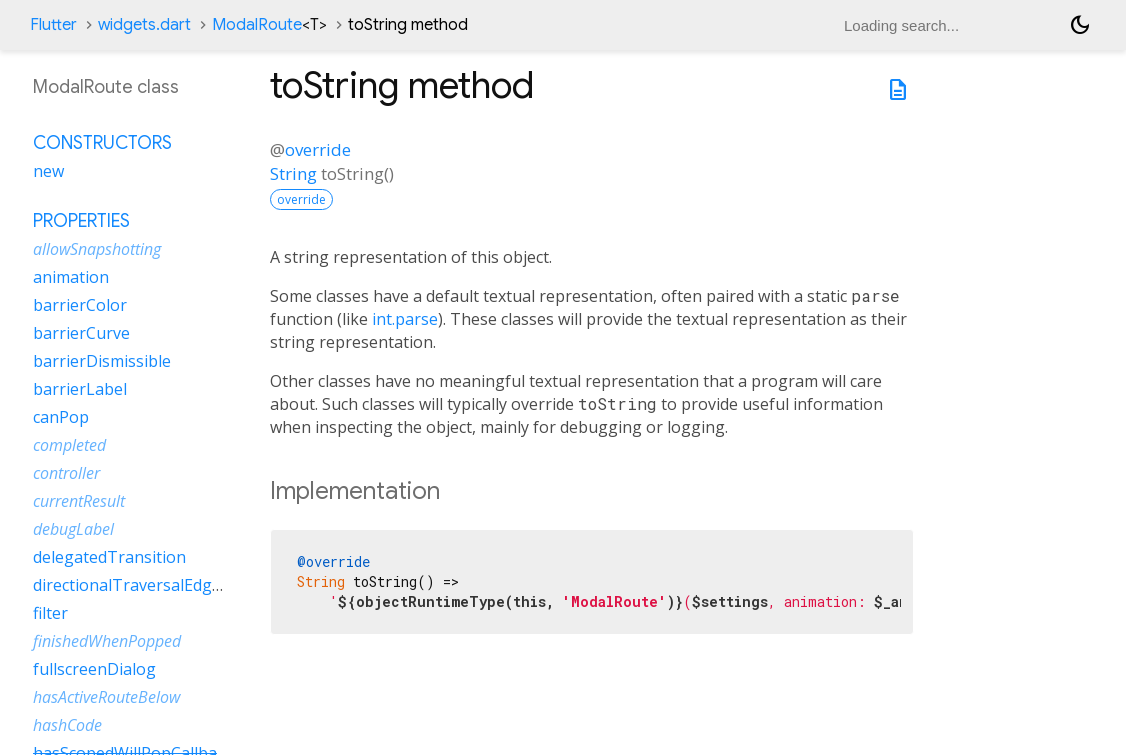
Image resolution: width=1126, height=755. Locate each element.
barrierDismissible (102, 361)
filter (50, 613)
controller (66, 473)
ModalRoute (269, 25)
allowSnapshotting (97, 249)
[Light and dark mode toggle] (1080, 25)
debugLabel (73, 529)
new (48, 171)
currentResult (79, 501)
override (318, 149)
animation (71, 277)
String (293, 173)
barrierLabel (80, 389)
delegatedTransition (109, 557)
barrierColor (80, 305)
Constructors (102, 143)
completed (69, 445)
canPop (61, 417)
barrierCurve (81, 333)
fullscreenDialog (94, 669)
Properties (81, 221)
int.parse (405, 319)
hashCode (67, 725)
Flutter (53, 25)
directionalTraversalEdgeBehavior (161, 585)
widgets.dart (144, 25)
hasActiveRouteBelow (106, 697)
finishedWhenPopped (107, 641)
